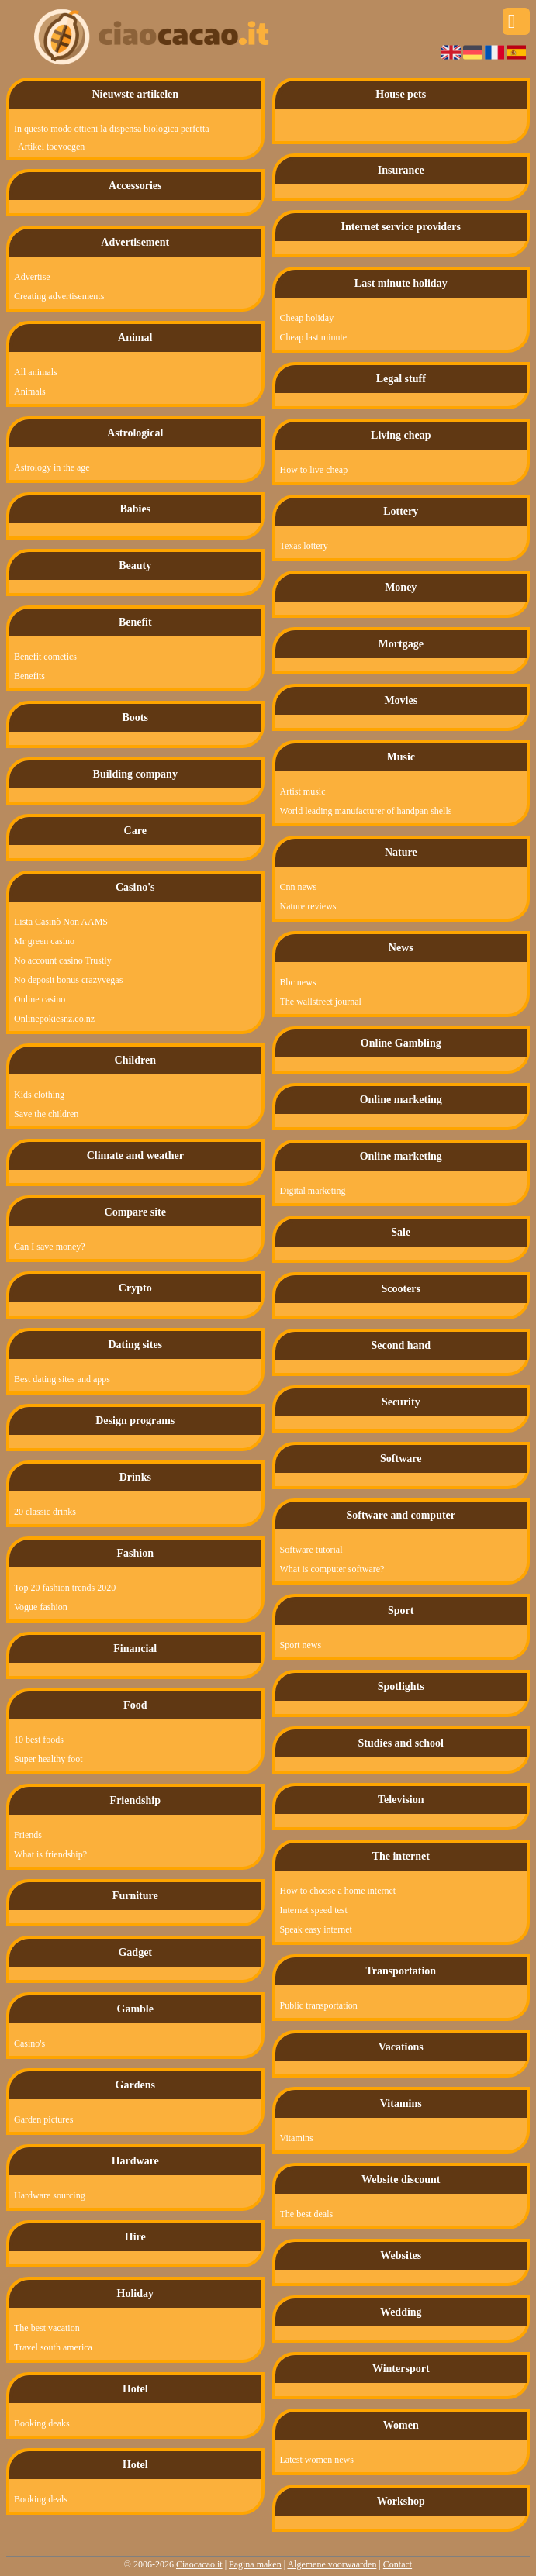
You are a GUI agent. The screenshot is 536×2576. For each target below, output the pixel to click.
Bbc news (298, 982)
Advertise (32, 276)
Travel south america (53, 2347)
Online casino (39, 999)
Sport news (301, 1645)
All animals (35, 372)
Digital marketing (313, 1190)
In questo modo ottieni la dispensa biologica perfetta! (102, 128)
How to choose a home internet (338, 1890)
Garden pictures (43, 2119)
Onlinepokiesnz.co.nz (54, 1018)
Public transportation (319, 2005)
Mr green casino (44, 941)
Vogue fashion (40, 1607)
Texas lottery (304, 545)
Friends (28, 1834)
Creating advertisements (59, 296)
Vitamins (296, 2138)
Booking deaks (42, 2423)
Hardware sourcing (49, 2195)
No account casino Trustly (63, 960)
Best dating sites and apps (62, 1379)
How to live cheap (314, 469)
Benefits (29, 676)
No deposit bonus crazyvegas (68, 979)
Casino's (29, 2043)
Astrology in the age (52, 467)
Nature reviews (308, 906)
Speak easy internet (316, 1929)
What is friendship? (50, 1854)
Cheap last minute (314, 337)
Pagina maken (255, 2564)
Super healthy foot (48, 1759)
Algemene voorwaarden (331, 2564)
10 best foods (39, 1739)
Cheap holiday (307, 317)
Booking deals (40, 2499)
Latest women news (317, 2459)
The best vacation (47, 2328)
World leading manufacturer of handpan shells (366, 810)
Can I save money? (49, 1246)
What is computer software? (332, 1569)
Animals (30, 391)
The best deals (307, 2214)
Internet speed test (314, 1910)
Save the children (46, 1114)
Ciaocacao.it (199, 2564)
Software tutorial (311, 1549)
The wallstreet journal (320, 1001)
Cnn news (298, 886)
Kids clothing (39, 1094)
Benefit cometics (45, 656)
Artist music (303, 791)
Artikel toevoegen (51, 146)
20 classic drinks (45, 1511)
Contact (397, 2564)
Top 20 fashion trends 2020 (65, 1587)
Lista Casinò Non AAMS (61, 921)
